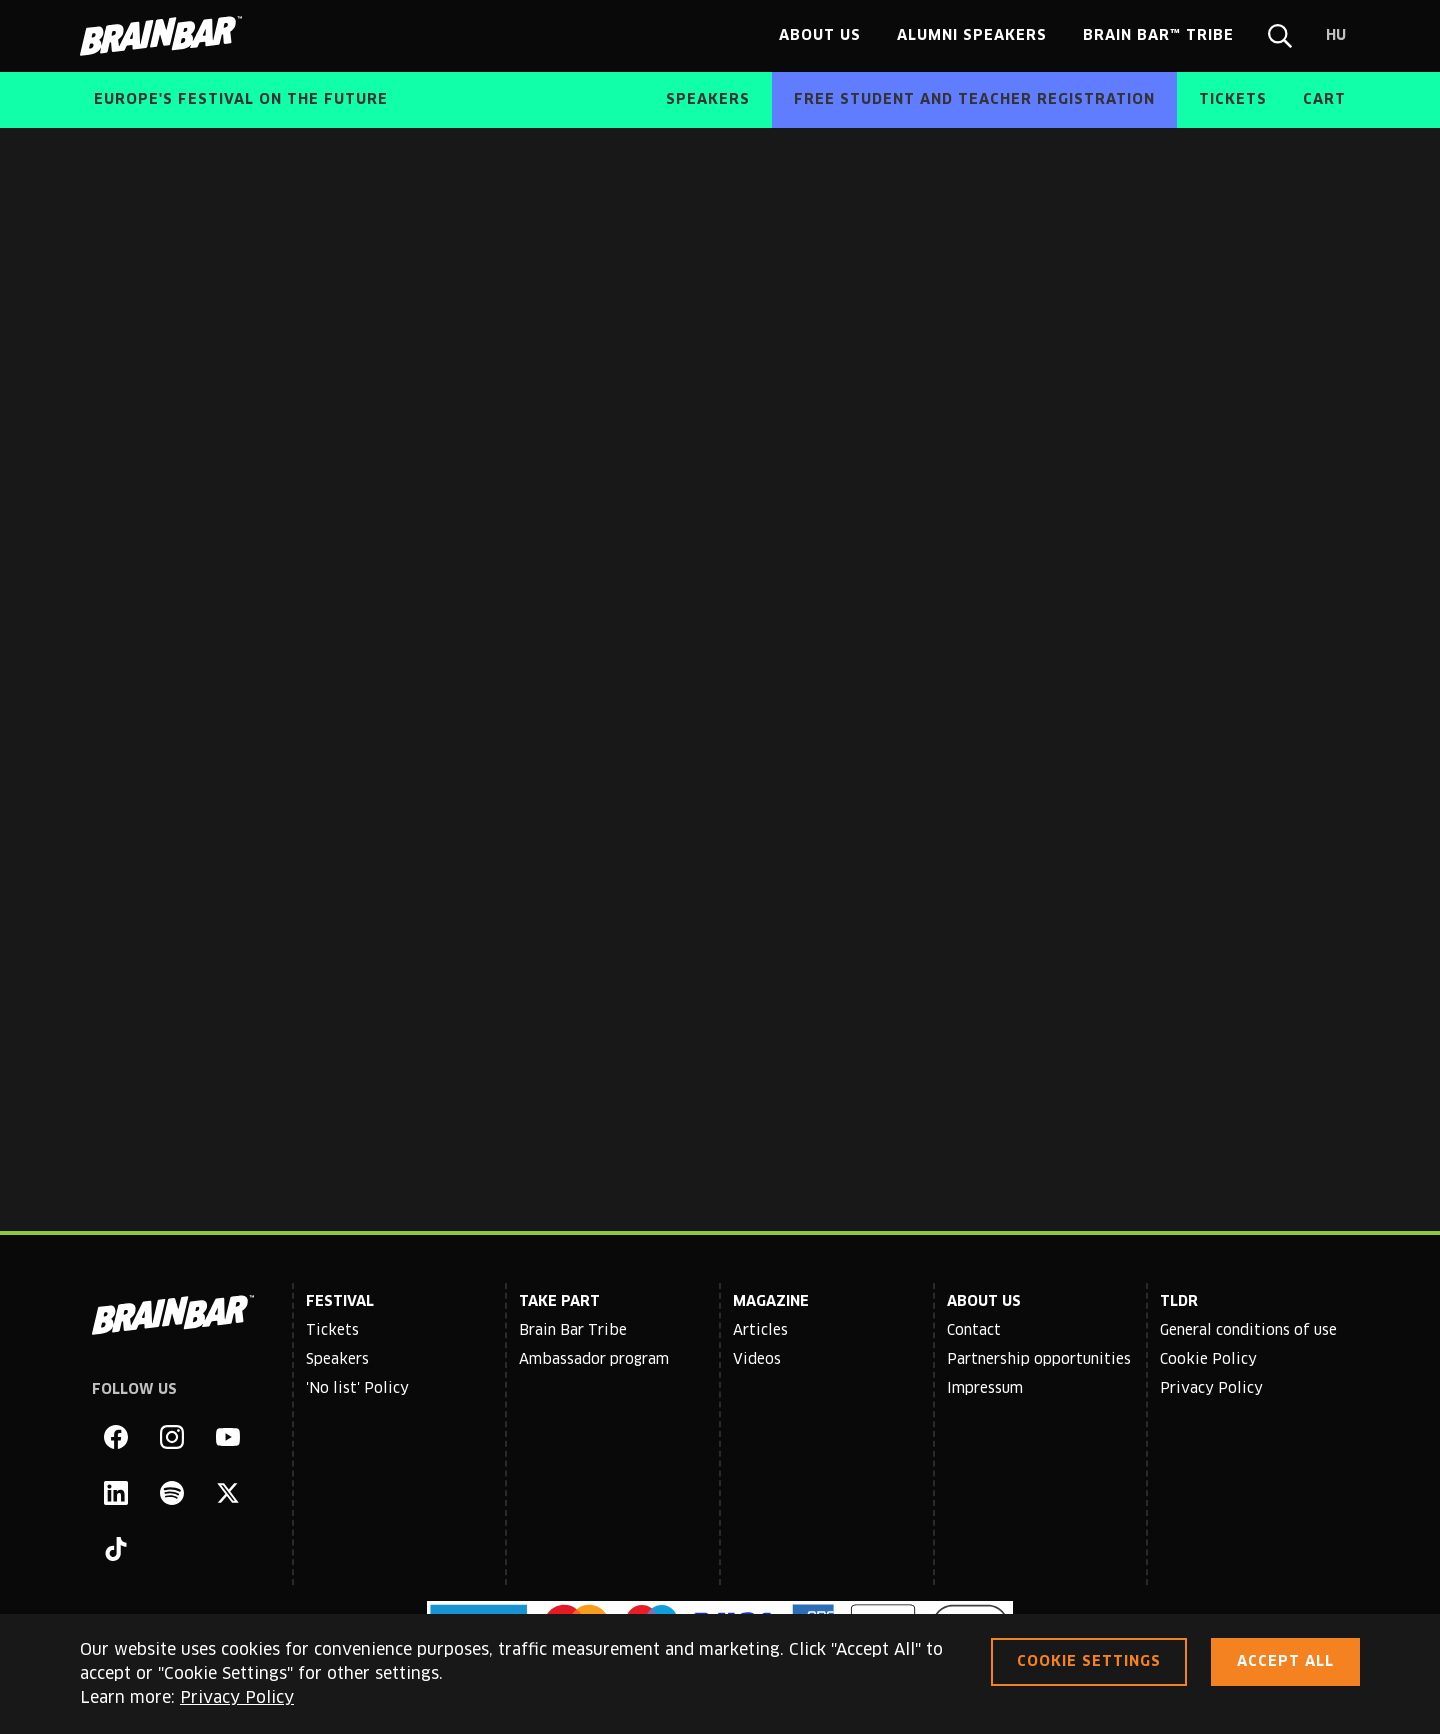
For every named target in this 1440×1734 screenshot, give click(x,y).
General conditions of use (1248, 1331)
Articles (760, 1331)
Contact (974, 1331)
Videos (757, 1360)
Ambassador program (594, 1360)
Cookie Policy (1208, 1360)
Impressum (985, 1389)
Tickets (332, 1331)
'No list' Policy (357, 1389)
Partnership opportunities (1039, 1360)
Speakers (337, 1360)
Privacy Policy (1211, 1389)
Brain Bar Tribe (573, 1331)
